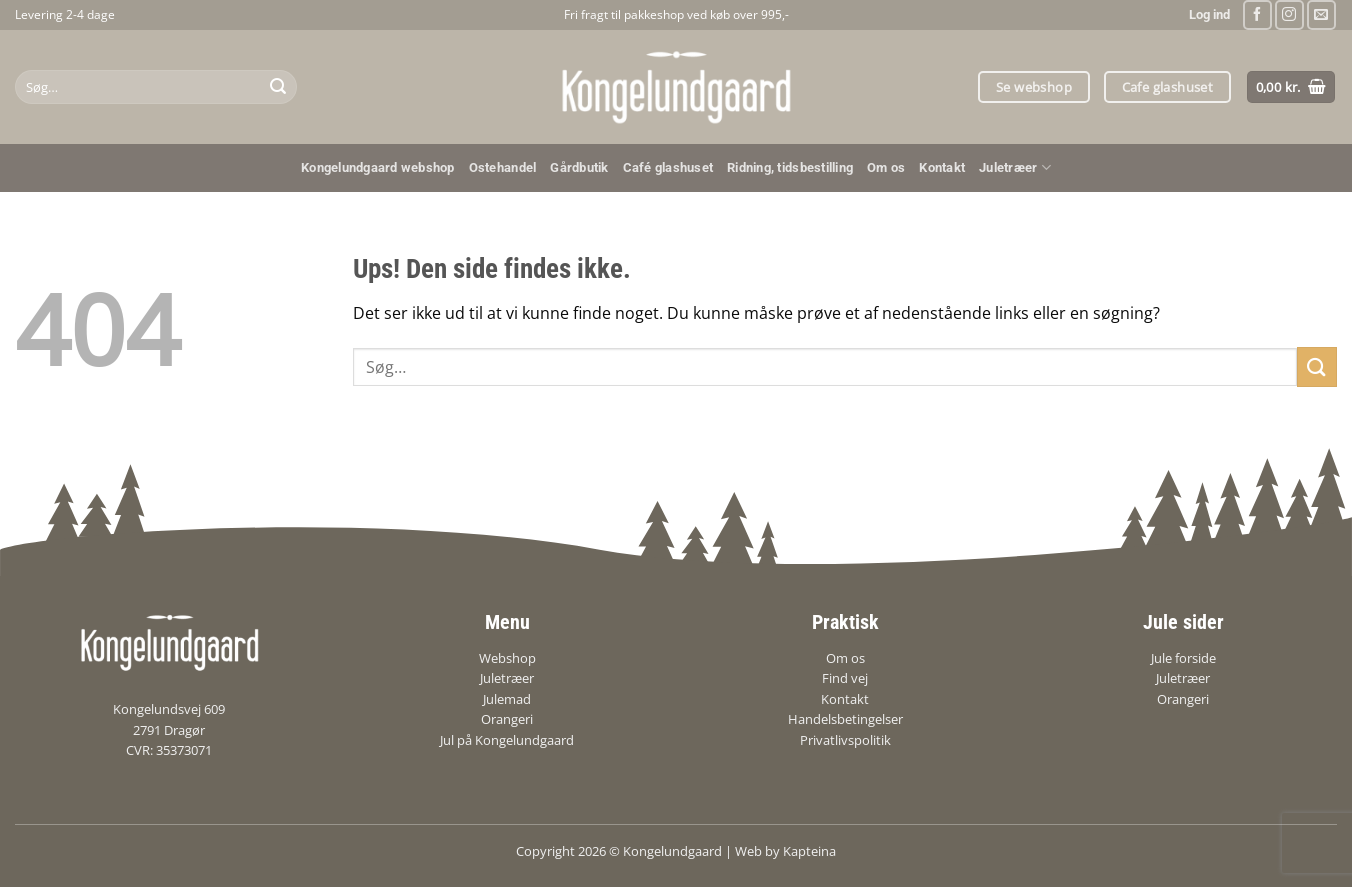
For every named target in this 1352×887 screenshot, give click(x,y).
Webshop (507, 658)
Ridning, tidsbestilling (790, 167)
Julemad (507, 699)
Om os (886, 167)
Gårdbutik (579, 167)
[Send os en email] (1321, 14)
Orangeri (507, 719)
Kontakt (942, 167)
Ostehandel (503, 167)
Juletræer (1015, 167)
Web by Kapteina (785, 851)
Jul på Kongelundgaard (507, 740)
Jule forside (1183, 658)
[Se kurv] (1291, 87)
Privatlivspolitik (845, 740)
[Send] (278, 87)
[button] (1209, 15)
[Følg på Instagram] (1289, 14)
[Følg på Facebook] (1257, 14)
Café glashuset (668, 167)
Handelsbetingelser (845, 719)
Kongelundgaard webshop (378, 167)
